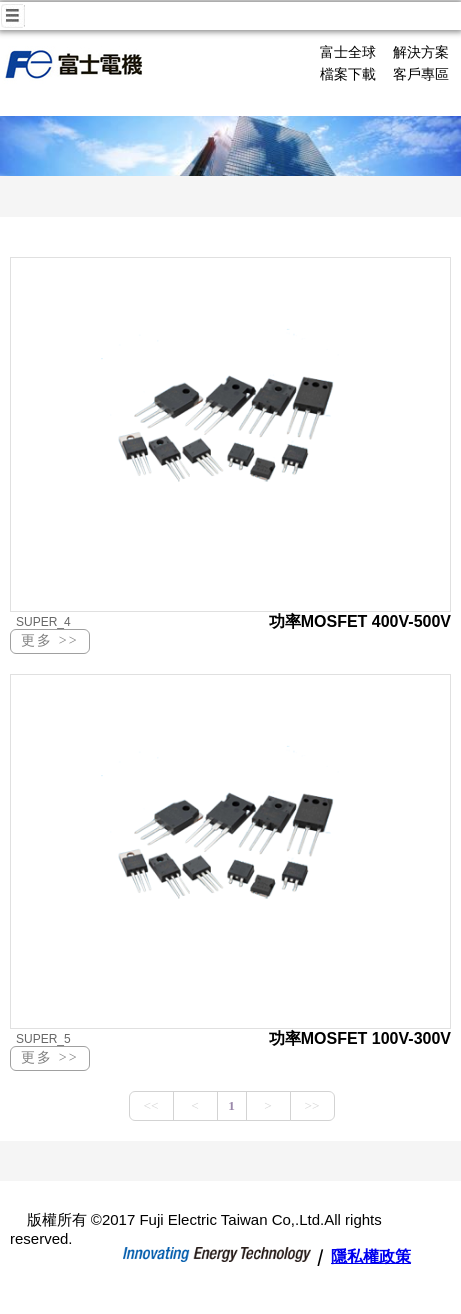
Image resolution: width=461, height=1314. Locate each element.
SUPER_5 (43, 1039)
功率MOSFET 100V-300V (360, 1038)
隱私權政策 (371, 1256)
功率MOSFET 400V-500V (360, 621)
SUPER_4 (43, 622)
